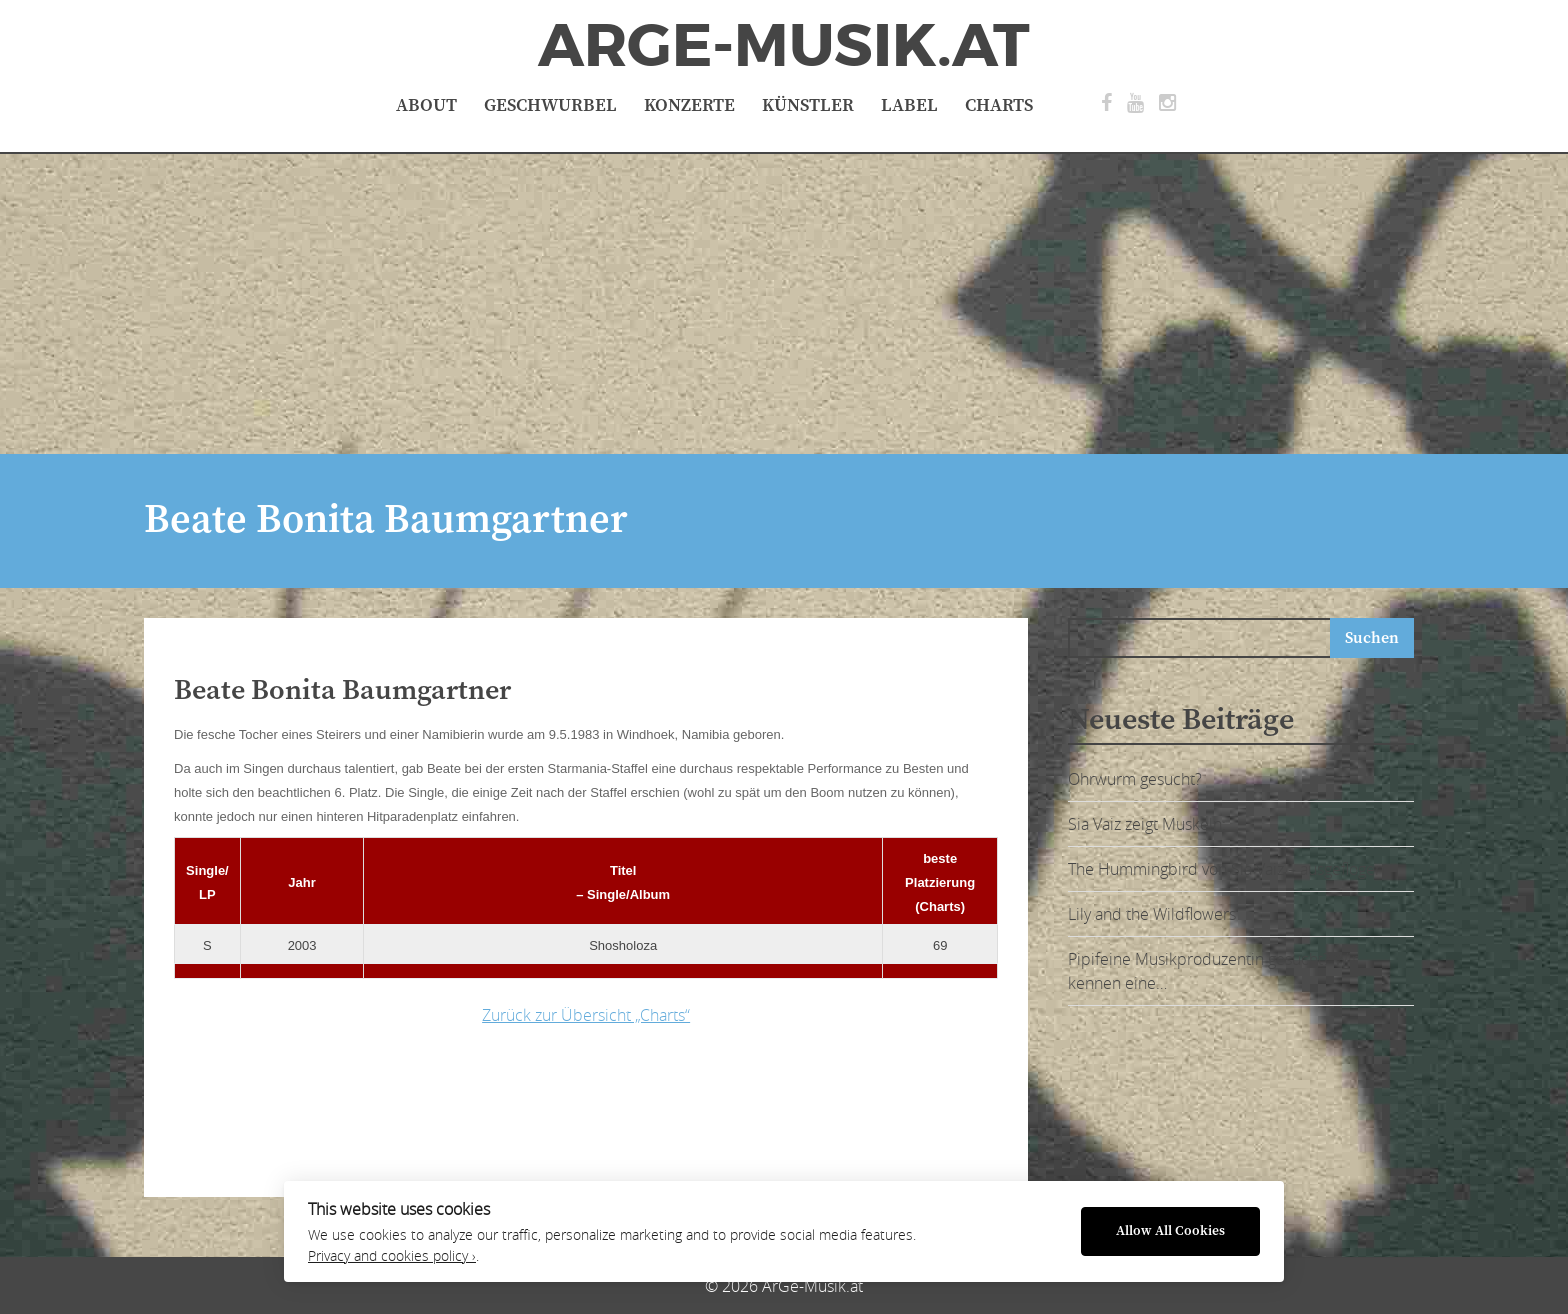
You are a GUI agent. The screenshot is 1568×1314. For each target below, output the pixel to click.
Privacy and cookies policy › (392, 1256)
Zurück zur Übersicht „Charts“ (586, 1015)
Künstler (808, 105)
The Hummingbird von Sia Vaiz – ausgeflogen (1226, 869)
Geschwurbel (550, 105)
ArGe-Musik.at (784, 46)
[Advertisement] (784, 304)
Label (909, 105)
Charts (999, 105)
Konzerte (689, 105)
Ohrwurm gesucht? (1135, 779)
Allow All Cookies (1170, 1231)
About (426, 105)
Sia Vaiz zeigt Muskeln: (1147, 824)
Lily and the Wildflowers (1152, 914)
